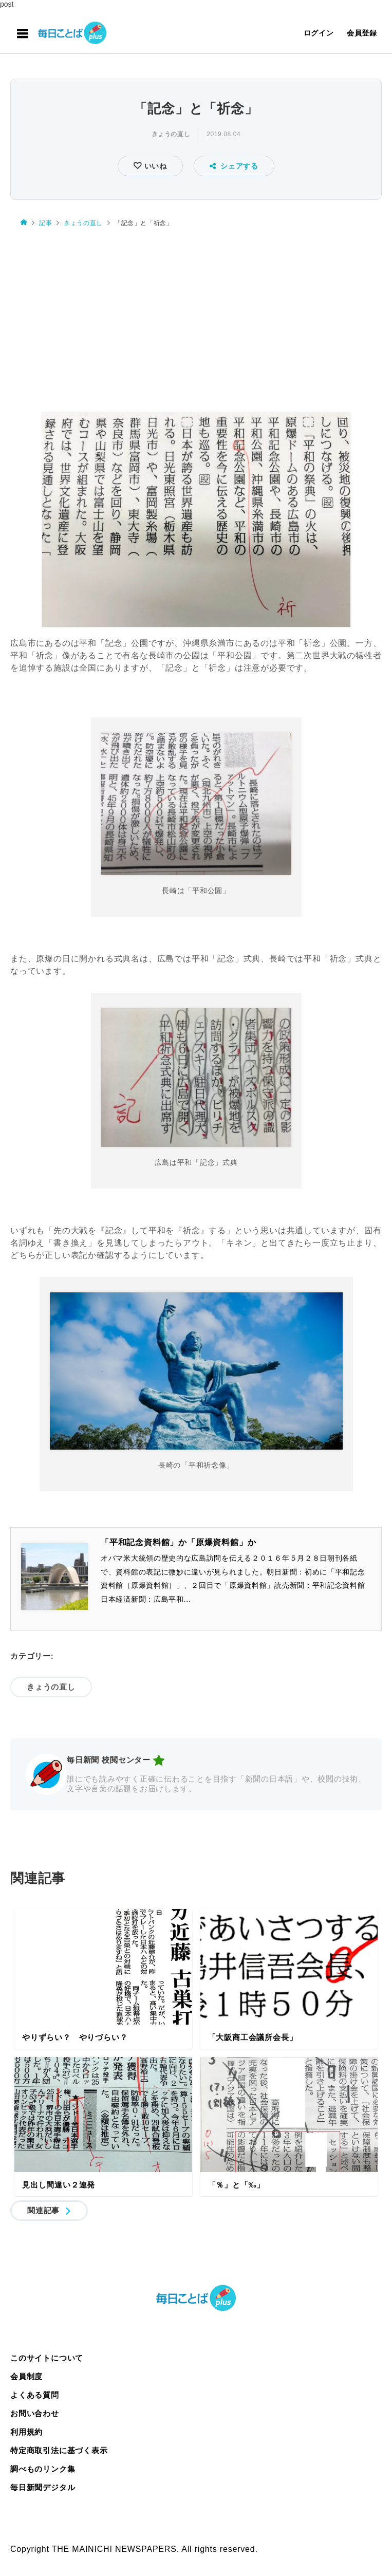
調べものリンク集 (42, 2468)
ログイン (319, 33)
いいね (154, 166)
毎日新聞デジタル (42, 2487)
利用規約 (26, 2431)
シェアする (234, 166)
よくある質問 (34, 2394)
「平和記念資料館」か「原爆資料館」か (178, 1542)
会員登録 (362, 33)
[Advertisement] (196, 315)
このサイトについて (46, 2357)
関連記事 (43, 2210)
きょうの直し (171, 134)
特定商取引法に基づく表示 (59, 2450)
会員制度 (26, 2376)
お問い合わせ (34, 2413)
